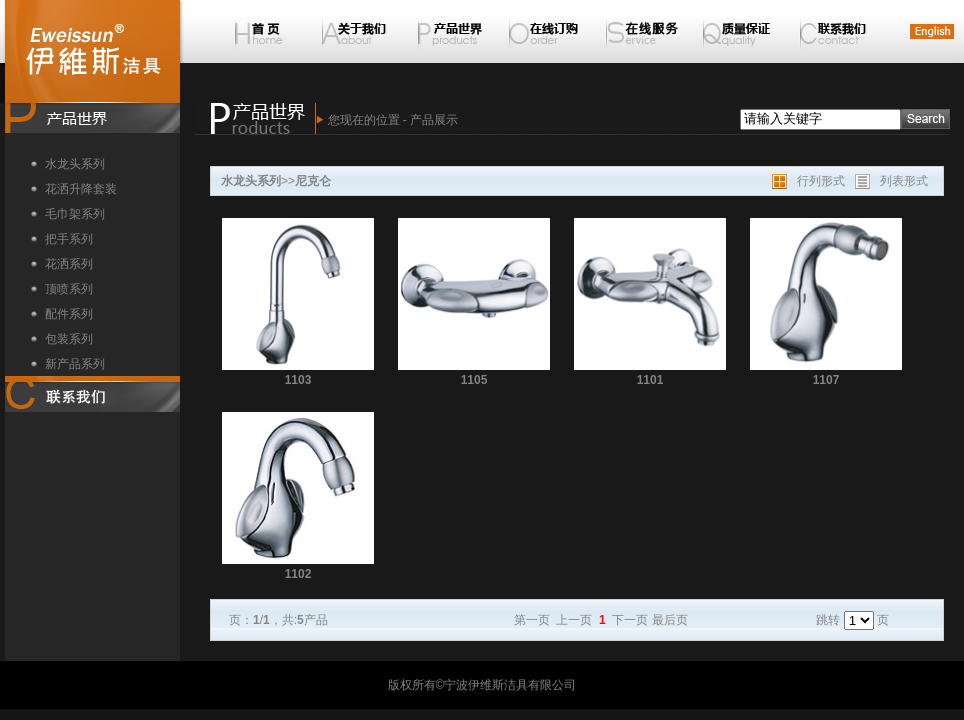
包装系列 (69, 339)
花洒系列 (69, 264)
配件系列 (69, 314)
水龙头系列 (75, 164)
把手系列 (69, 239)
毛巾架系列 (75, 214)
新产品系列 (75, 364)
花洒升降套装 (81, 189)
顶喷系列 (69, 289)
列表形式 (904, 181)
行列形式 (821, 181)
